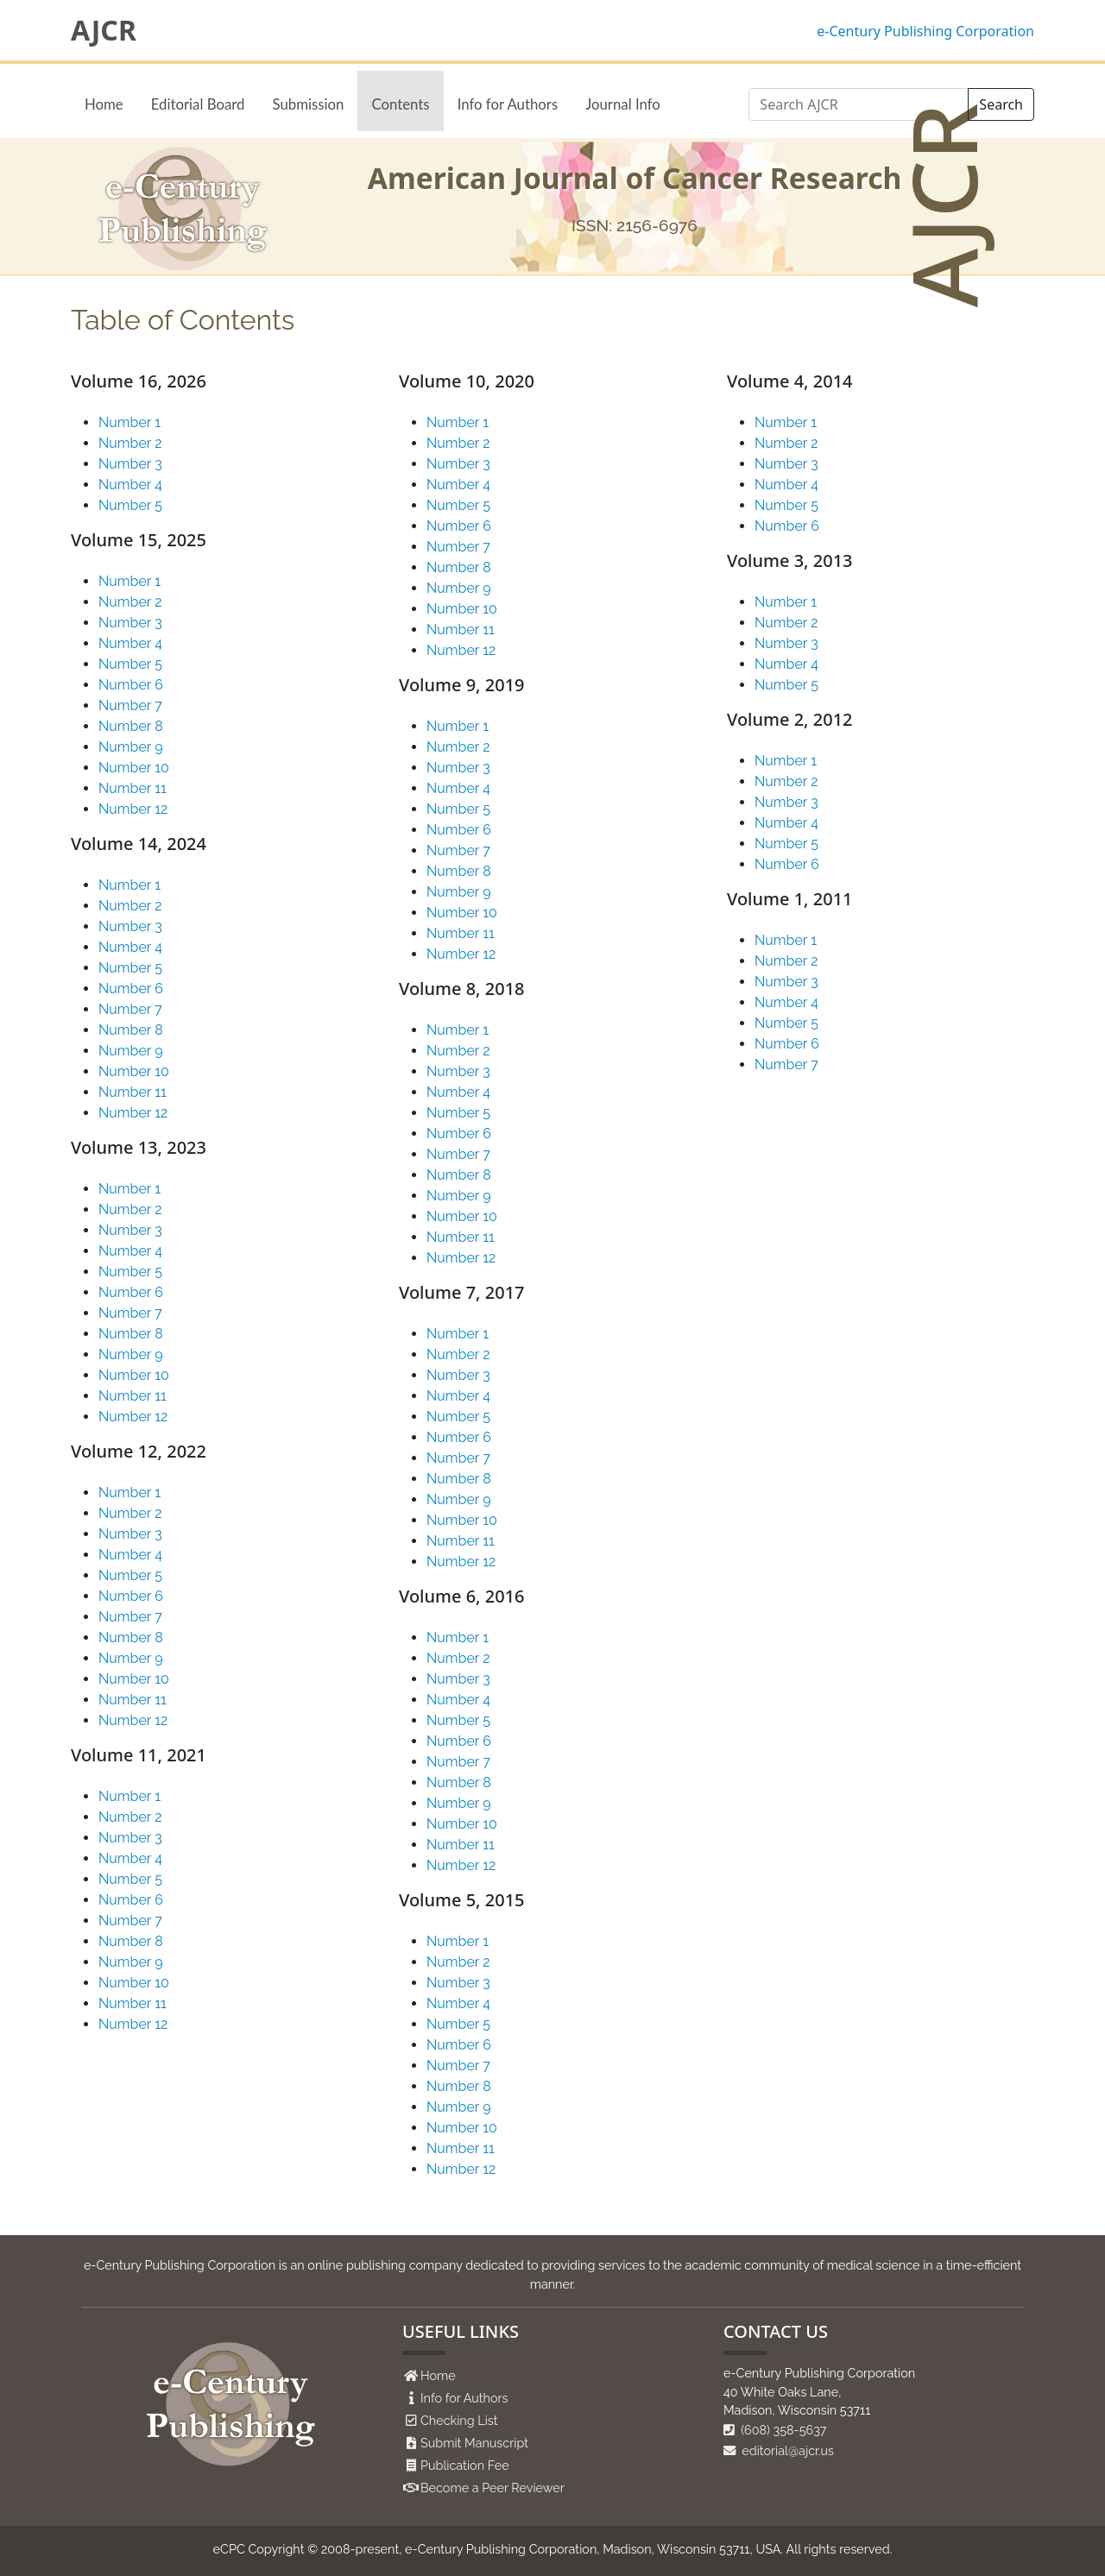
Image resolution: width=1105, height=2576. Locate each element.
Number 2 (129, 443)
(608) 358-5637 (775, 2429)
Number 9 (130, 747)
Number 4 (130, 484)
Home (104, 104)
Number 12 (132, 809)
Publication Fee (464, 2465)
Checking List (459, 2420)
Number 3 (130, 464)
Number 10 (133, 767)
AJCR (103, 30)
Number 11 (132, 788)
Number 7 (130, 705)
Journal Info (622, 104)
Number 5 (130, 505)
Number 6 (130, 685)
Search (1001, 104)
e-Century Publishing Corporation (925, 31)
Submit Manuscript (474, 2442)
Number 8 (130, 726)
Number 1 (129, 422)
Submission (308, 104)
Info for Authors (508, 104)
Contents (400, 104)
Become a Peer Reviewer (492, 2487)
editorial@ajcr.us (778, 2450)
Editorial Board (198, 104)
